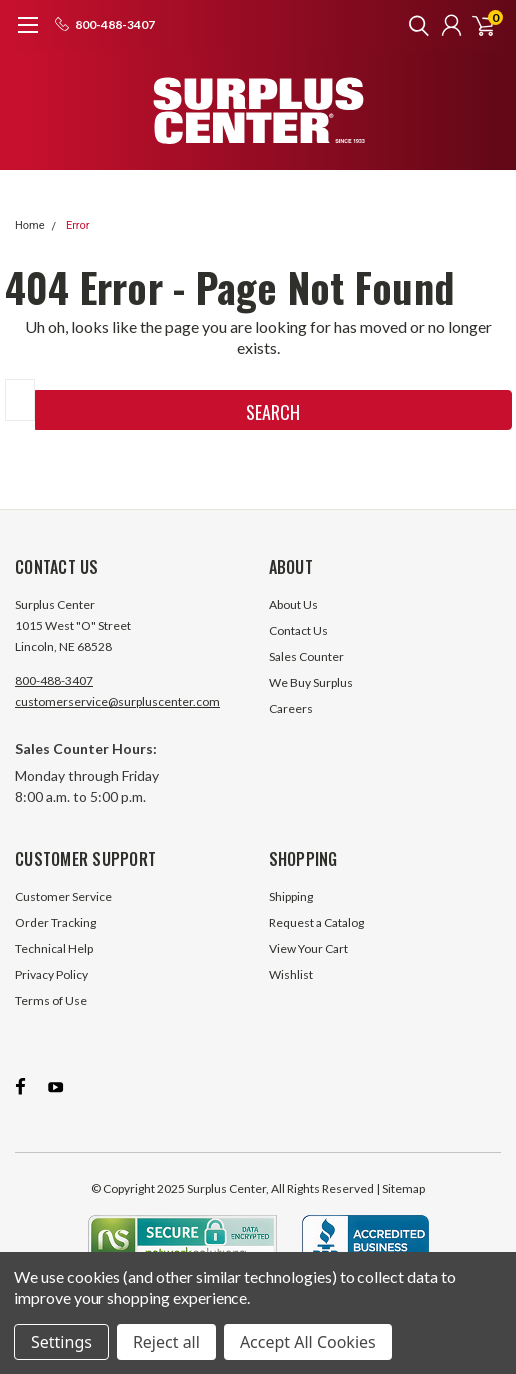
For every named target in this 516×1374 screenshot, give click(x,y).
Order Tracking (55, 922)
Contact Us (298, 630)
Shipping (291, 896)
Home (30, 225)
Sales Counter (306, 656)
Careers (291, 708)
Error (78, 225)
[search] (414, 25)
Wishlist (291, 974)
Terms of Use (51, 1000)
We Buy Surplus (311, 682)
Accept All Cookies (308, 1342)
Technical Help (54, 948)
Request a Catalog (316, 922)
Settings (61, 1342)
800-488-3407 (54, 680)
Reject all (166, 1342)
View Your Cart (308, 948)
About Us (293, 604)
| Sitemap (400, 1188)
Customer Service (63, 896)
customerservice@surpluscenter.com (117, 701)
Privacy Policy (51, 974)
